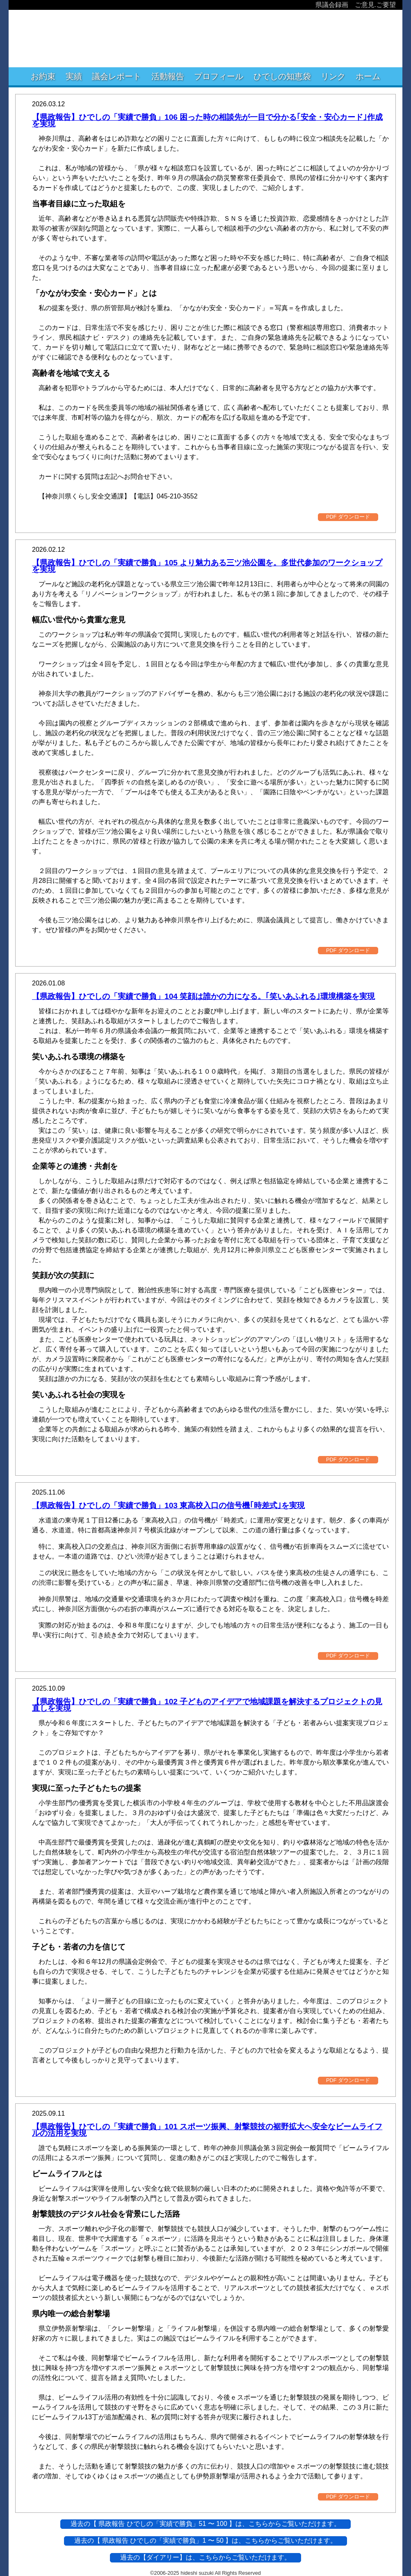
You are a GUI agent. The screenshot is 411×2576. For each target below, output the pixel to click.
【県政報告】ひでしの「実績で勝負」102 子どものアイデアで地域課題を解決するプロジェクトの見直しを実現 (207, 1704)
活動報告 (167, 76)
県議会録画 (331, 4)
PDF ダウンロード (348, 517)
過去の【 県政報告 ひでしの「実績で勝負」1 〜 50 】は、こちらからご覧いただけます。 (205, 2540)
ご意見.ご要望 (375, 4)
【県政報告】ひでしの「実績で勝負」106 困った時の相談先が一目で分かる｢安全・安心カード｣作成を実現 (207, 120)
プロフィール (218, 76)
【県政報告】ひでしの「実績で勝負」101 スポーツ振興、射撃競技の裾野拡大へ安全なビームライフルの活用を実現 (207, 2129)
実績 (74, 76)
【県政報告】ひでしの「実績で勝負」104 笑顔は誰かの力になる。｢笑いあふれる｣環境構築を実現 (203, 996)
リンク (333, 76)
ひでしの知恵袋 (282, 76)
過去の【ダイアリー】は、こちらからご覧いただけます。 (205, 2557)
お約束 (43, 76)
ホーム (368, 76)
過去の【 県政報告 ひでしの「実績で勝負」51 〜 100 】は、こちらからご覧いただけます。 (206, 2523)
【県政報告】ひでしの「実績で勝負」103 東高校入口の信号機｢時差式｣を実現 (168, 1505)
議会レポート (116, 76)
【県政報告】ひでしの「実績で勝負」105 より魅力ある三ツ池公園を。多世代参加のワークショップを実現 (207, 566)
